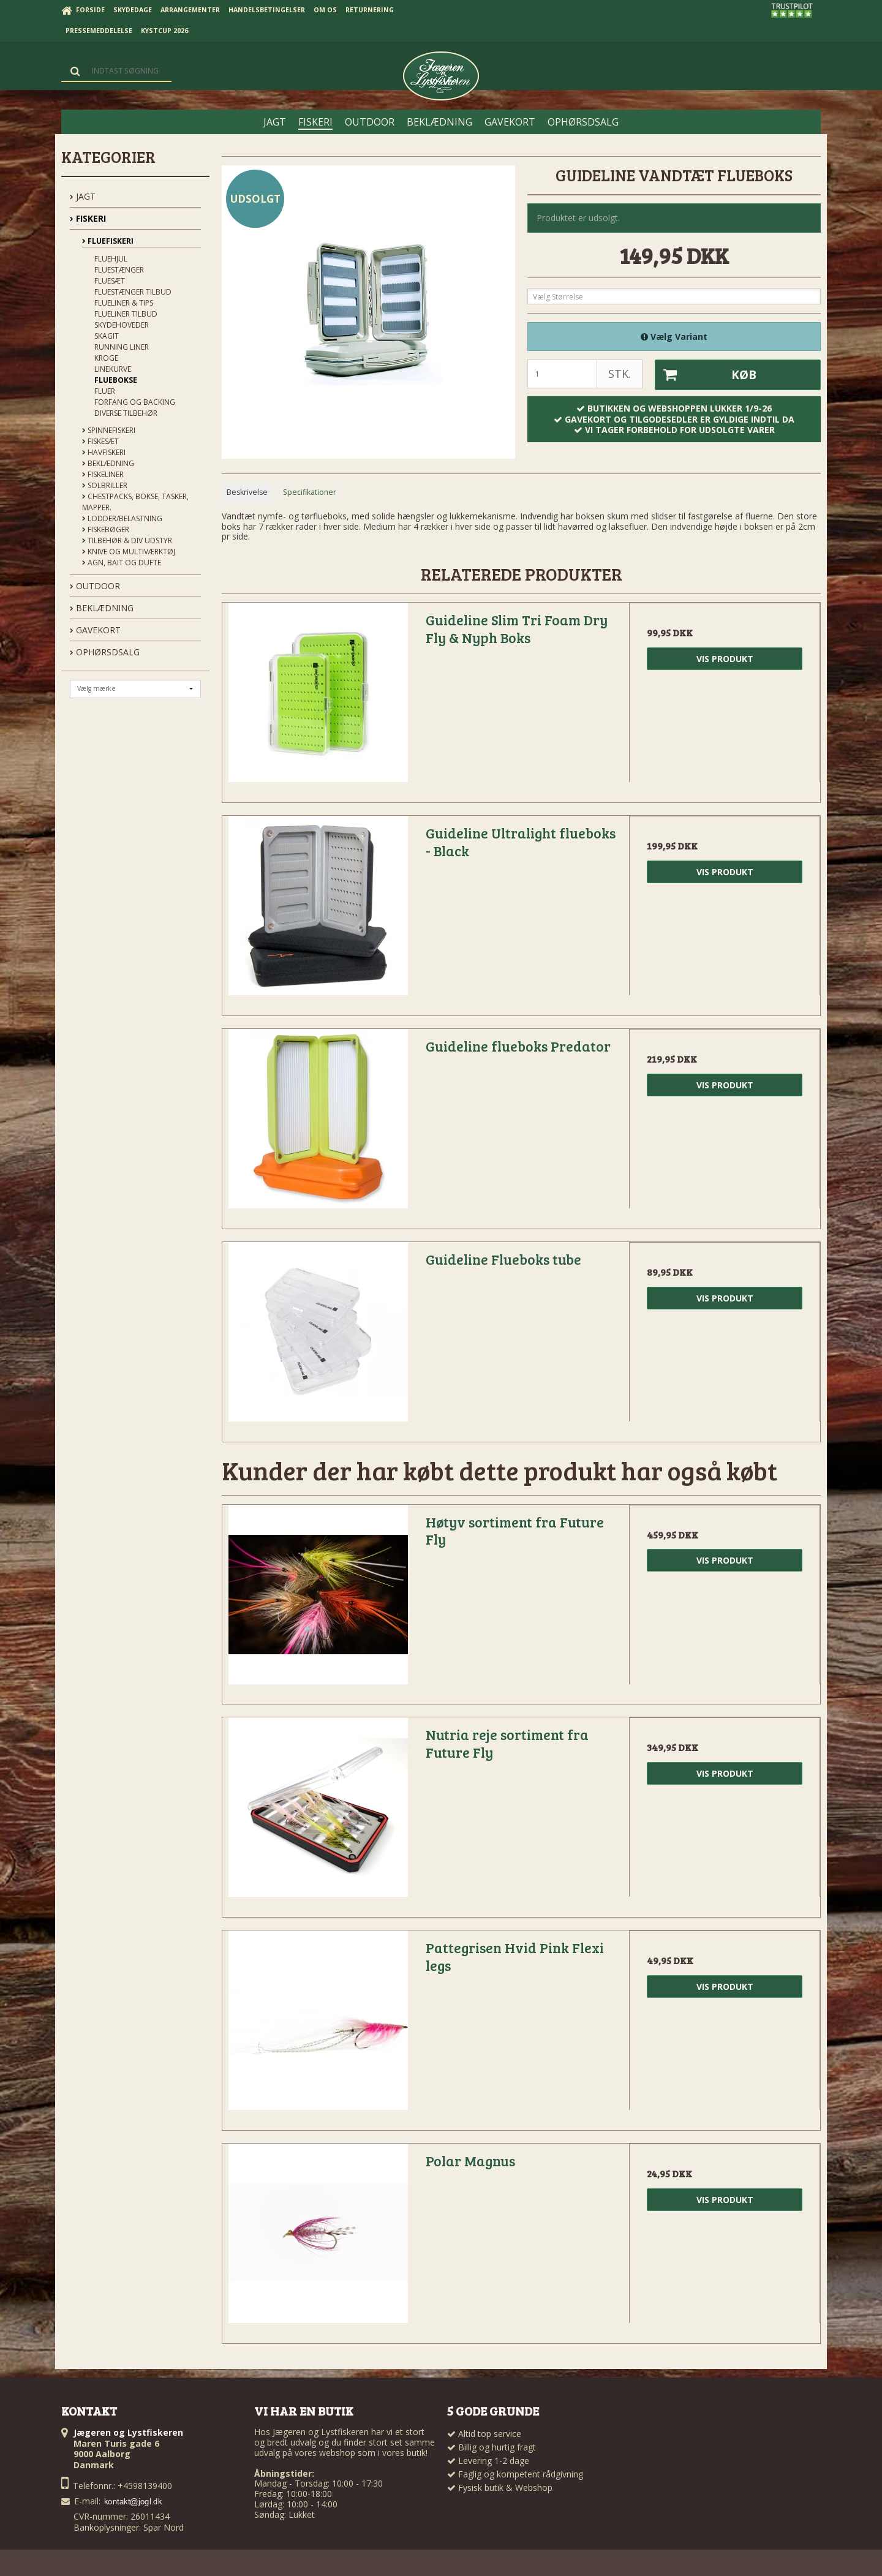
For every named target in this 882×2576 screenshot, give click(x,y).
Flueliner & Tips (123, 303)
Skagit (106, 336)
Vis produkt (724, 659)
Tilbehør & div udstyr (127, 540)
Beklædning (108, 463)
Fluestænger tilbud (133, 292)
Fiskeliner (103, 474)
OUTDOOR (95, 586)
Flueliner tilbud (125, 314)
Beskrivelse (247, 492)
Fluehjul (110, 259)
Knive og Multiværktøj (128, 551)
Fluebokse (115, 380)
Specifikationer (309, 492)
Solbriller (104, 485)
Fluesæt (109, 281)
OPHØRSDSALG (105, 652)
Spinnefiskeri (108, 430)
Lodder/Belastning (122, 518)
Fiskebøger (105, 529)
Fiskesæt (100, 441)
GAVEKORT (95, 630)
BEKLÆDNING (102, 608)
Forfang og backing (134, 402)
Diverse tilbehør (125, 413)
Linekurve (112, 369)
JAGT (83, 196)
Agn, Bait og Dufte (121, 562)
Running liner (121, 347)
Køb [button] (705, 375)
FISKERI (88, 218)
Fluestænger (119, 270)
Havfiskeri (104, 452)
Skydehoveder (121, 325)
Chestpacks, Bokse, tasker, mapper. (135, 502)
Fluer (104, 391)
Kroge (106, 358)
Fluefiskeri (108, 241)
